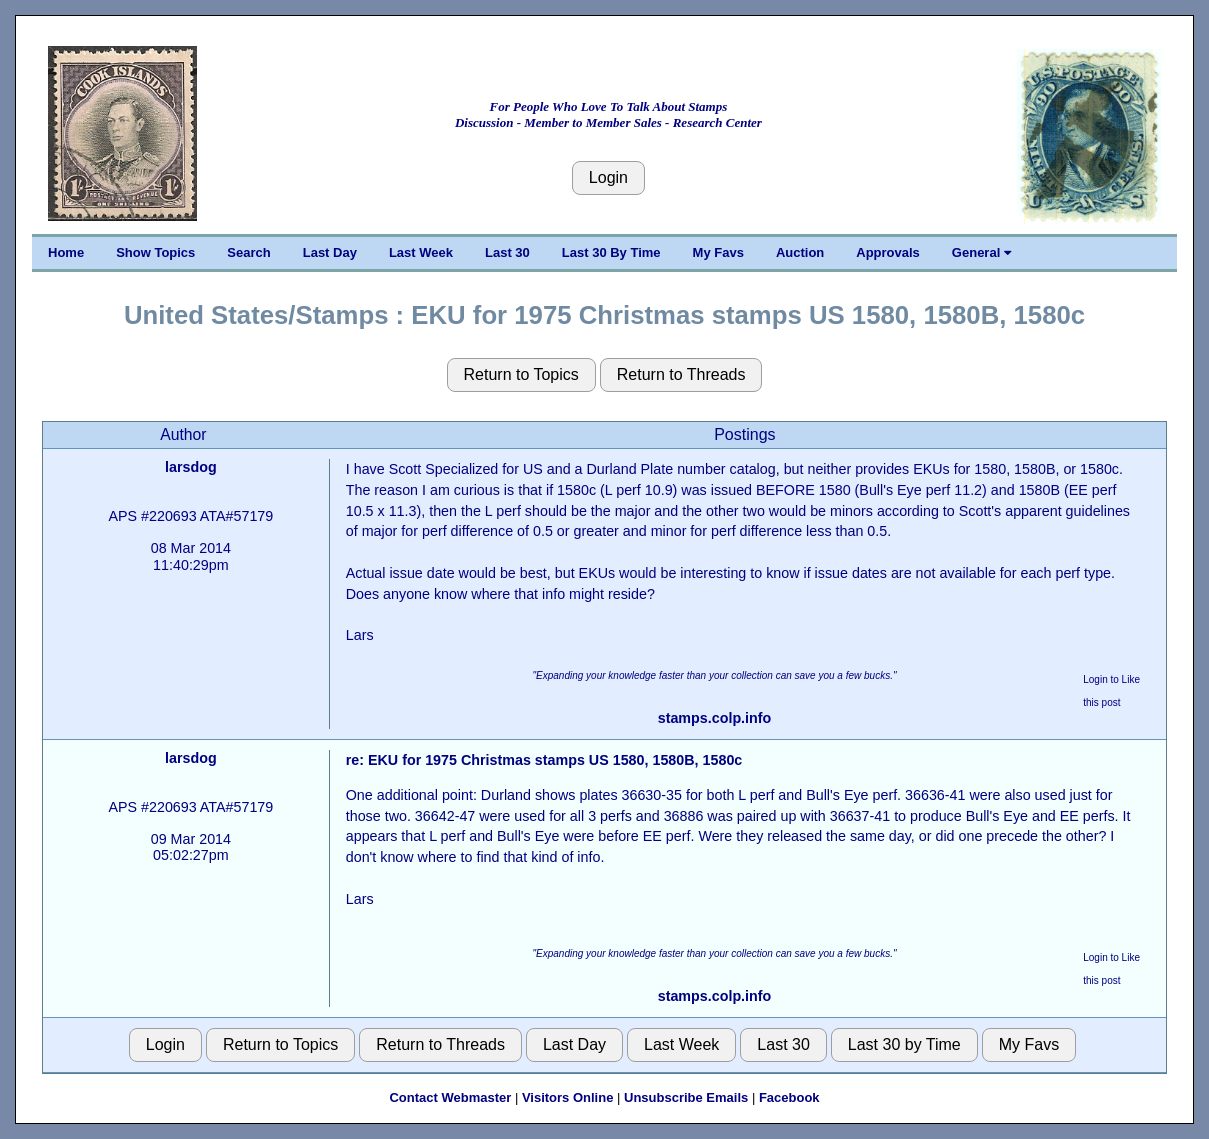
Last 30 (507, 252)
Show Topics (155, 252)
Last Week (421, 252)
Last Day (330, 252)
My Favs (718, 252)
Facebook (789, 1097)
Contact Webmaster (450, 1097)
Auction (800, 252)
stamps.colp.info (715, 718)
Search (248, 252)
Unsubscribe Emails (686, 1097)
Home (66, 252)
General (981, 252)
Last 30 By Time (611, 252)
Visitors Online (568, 1097)
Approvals (888, 252)
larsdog (191, 467)
